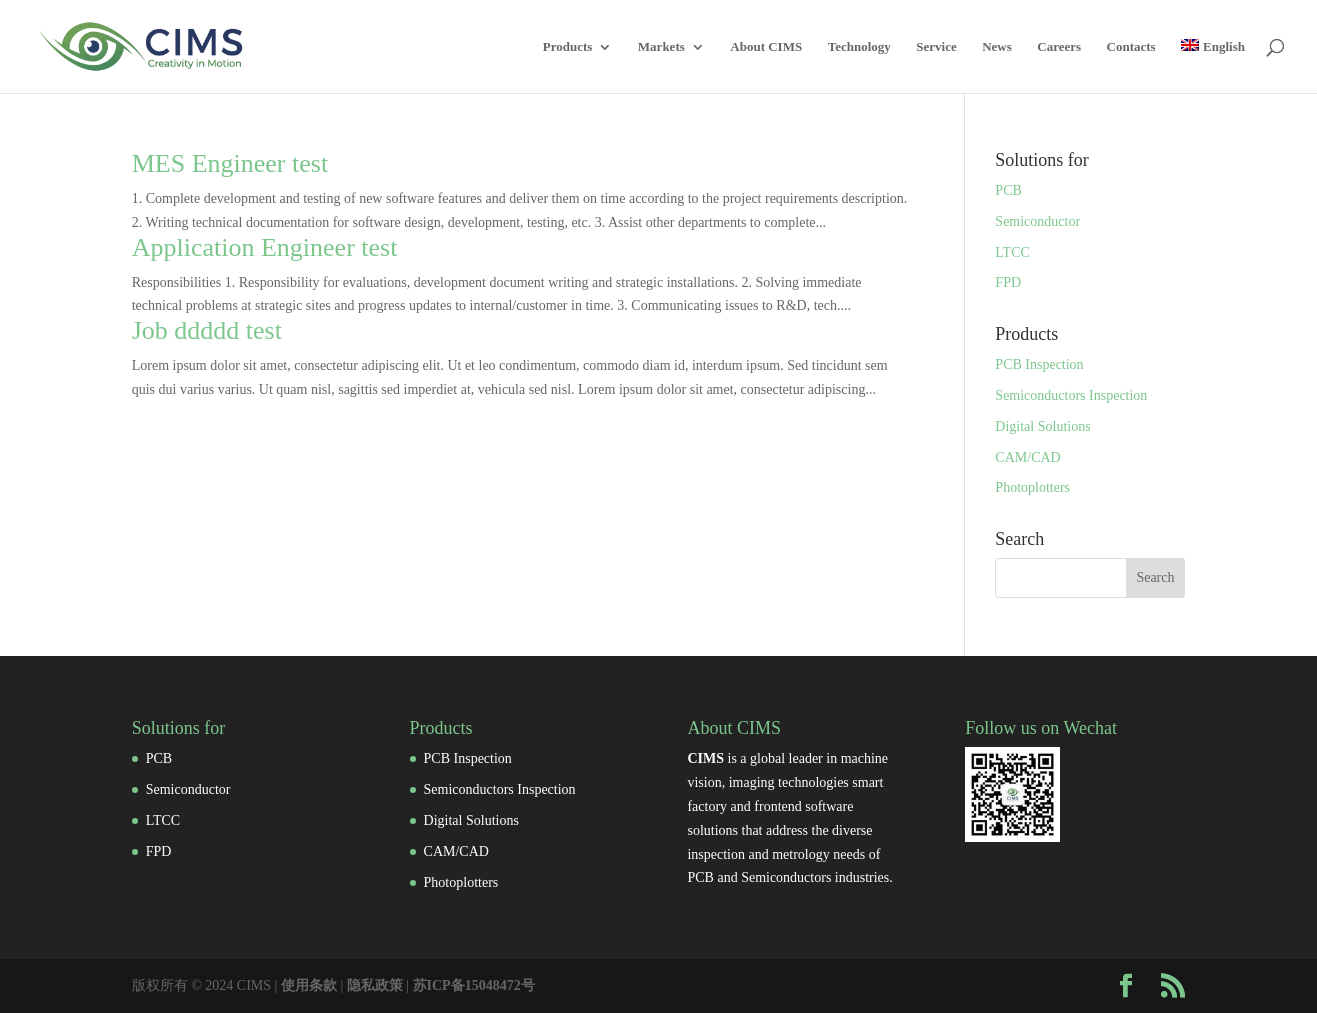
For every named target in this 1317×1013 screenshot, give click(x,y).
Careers (1059, 47)
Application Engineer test (265, 247)
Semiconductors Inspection (1071, 395)
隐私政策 (375, 985)
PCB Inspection (1039, 364)
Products (568, 47)
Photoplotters (1032, 487)
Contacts (1131, 47)
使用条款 (309, 985)
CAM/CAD (1027, 457)
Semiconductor (1037, 221)
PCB (1008, 190)
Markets (661, 47)
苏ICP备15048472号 (474, 985)
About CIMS (766, 47)
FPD (1008, 282)
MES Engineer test (230, 163)
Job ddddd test (207, 330)
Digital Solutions (1042, 426)
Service (936, 47)
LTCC (1012, 252)
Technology (859, 47)
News (997, 47)
